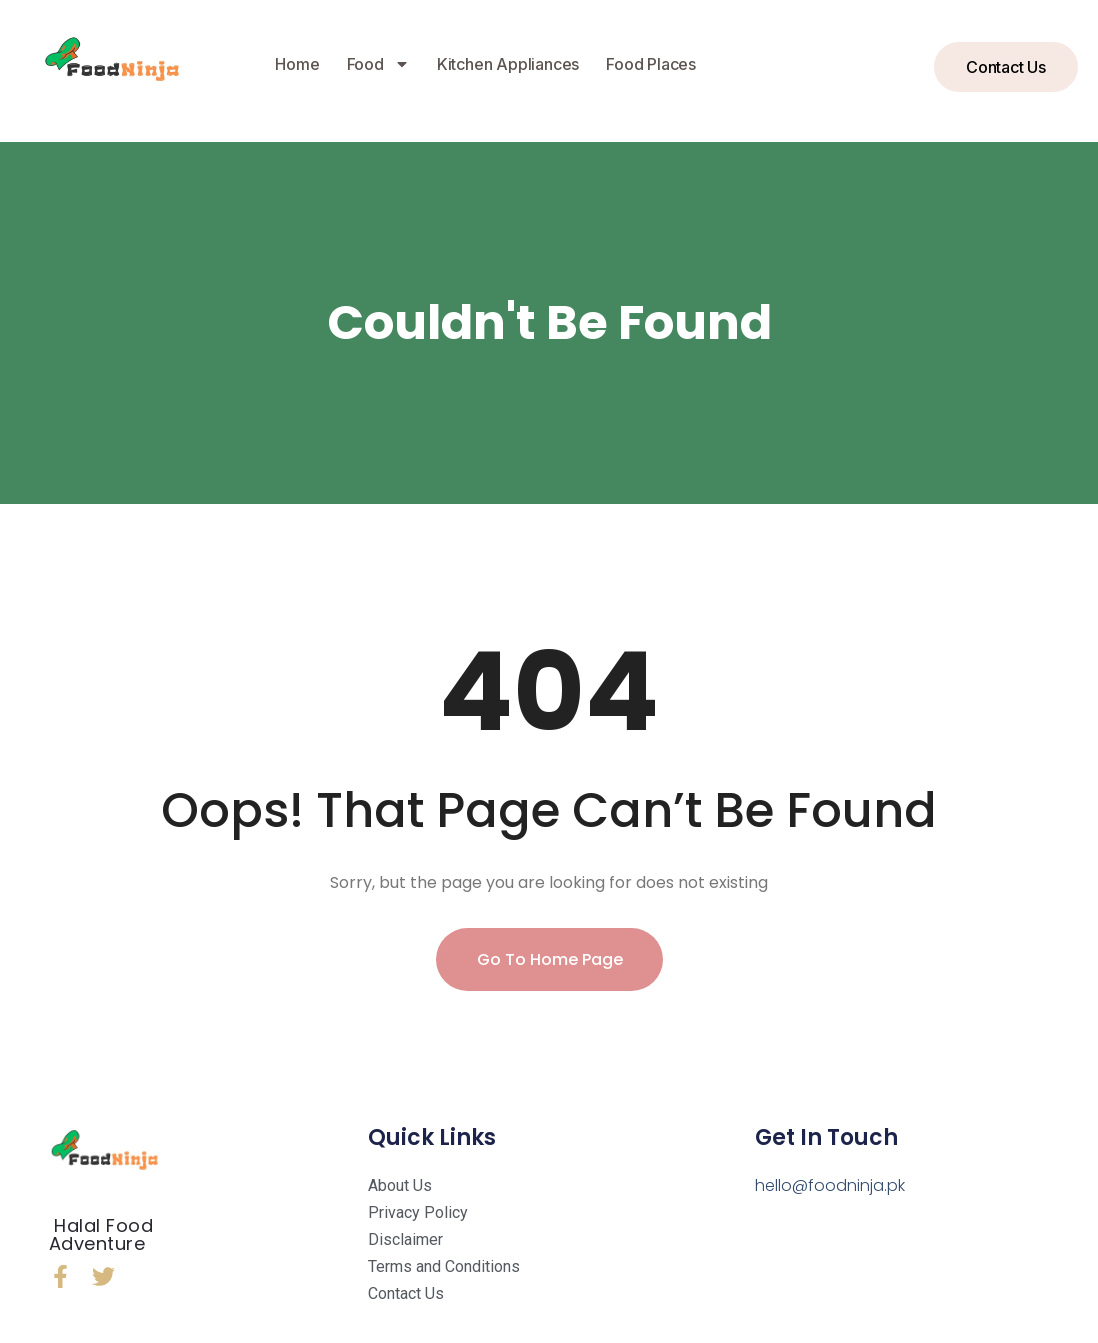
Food (378, 64)
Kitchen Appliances (508, 64)
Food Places (651, 64)
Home (297, 64)
